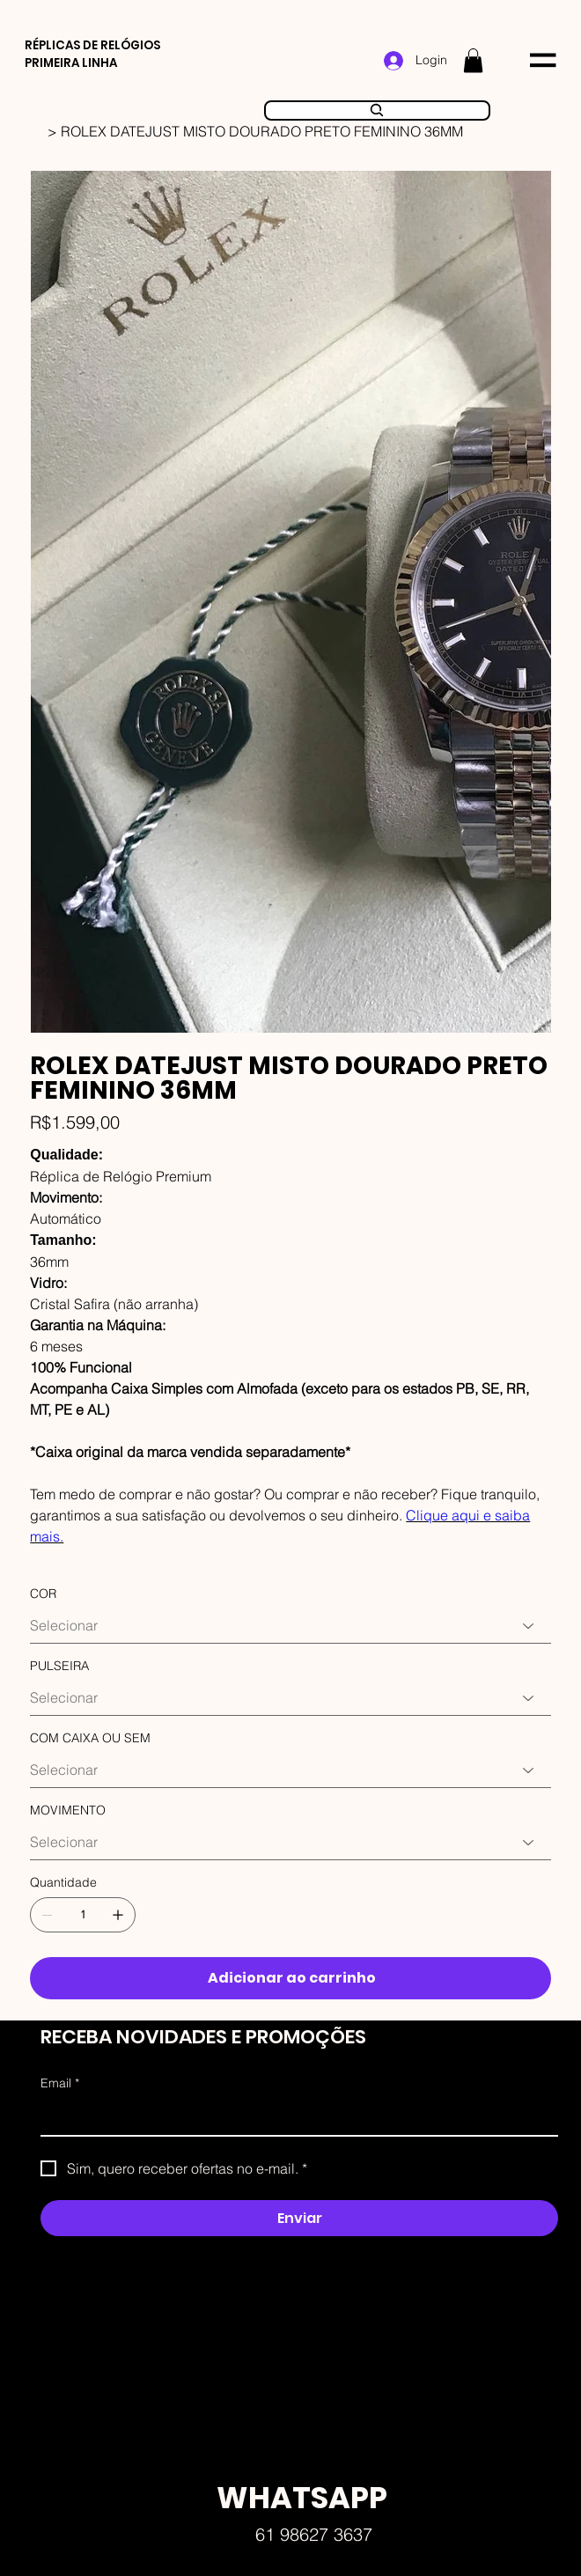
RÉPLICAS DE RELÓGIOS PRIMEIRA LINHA (92, 54)
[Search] (377, 110)
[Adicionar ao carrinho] (290, 1978)
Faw (355, 2160)
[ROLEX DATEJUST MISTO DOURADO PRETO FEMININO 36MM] (262, 131)
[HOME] (37, 131)
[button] (473, 60)
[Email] (294, 2117)
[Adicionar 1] (118, 1914)
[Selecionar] (290, 1626)
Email (59, 2084)
